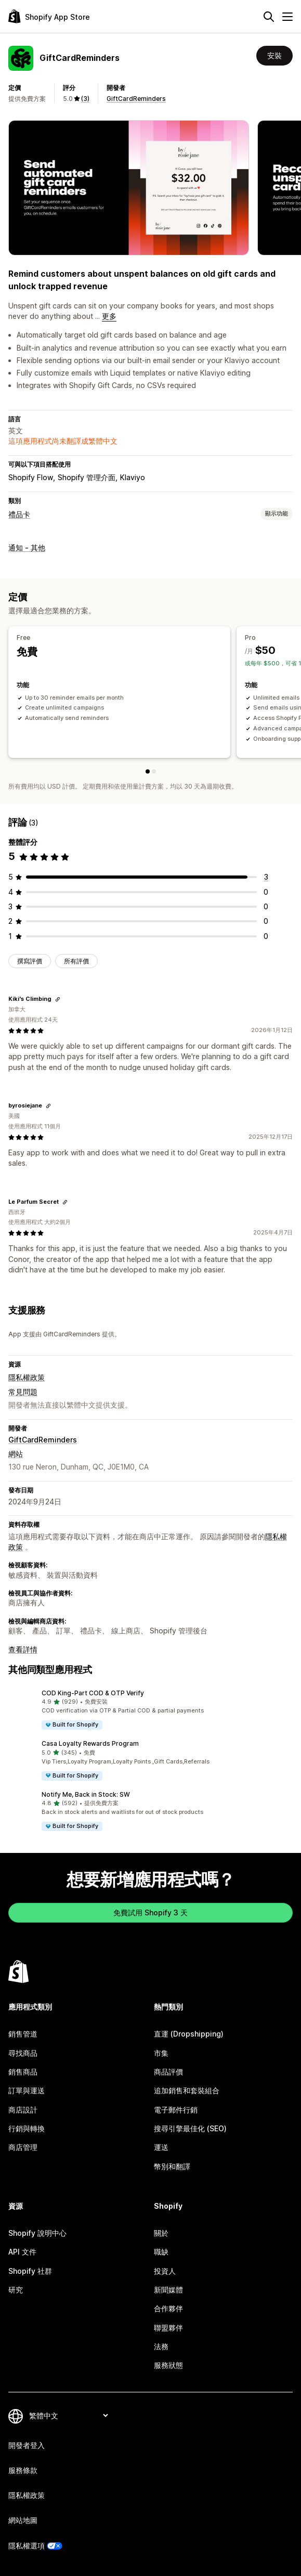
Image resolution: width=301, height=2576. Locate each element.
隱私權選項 (26, 2545)
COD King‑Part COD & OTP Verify (93, 1693)
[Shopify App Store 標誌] (49, 16)
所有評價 (76, 961)
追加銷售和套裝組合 (186, 2090)
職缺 (161, 2251)
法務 (161, 2346)
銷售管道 (22, 2033)
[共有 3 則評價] (266, 876)
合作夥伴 (168, 2308)
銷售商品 (22, 2071)
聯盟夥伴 (168, 2327)
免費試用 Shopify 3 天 (150, 1912)
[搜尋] (269, 16)
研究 (15, 2289)
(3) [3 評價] (85, 98)
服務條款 (22, 2470)
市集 (161, 2053)
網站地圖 (22, 2520)
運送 (161, 2147)
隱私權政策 (26, 1377)
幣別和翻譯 (172, 2166)
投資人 (165, 2270)
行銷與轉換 (26, 2128)
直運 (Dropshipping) (189, 2033)
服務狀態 (168, 2365)
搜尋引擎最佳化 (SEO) (190, 2128)
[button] (150, 1710)
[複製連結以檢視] (58, 999)
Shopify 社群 (30, 2270)
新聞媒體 (168, 2289)
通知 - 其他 (26, 547)
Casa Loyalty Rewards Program (90, 1743)
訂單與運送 (26, 2090)
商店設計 (22, 2109)
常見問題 (22, 1391)
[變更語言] (68, 2415)
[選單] (287, 16)
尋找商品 (22, 2053)
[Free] (148, 771)
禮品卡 (19, 514)
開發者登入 (26, 2445)
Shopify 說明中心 (37, 2233)
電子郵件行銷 (176, 2109)
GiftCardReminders (136, 98)
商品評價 (168, 2071)
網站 (15, 1453)
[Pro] (154, 771)
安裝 (274, 55)
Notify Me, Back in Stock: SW (86, 1794)
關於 (161, 2233)
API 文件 (22, 2251)
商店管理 (22, 2147)
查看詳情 (22, 1649)
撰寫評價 (29, 961)
